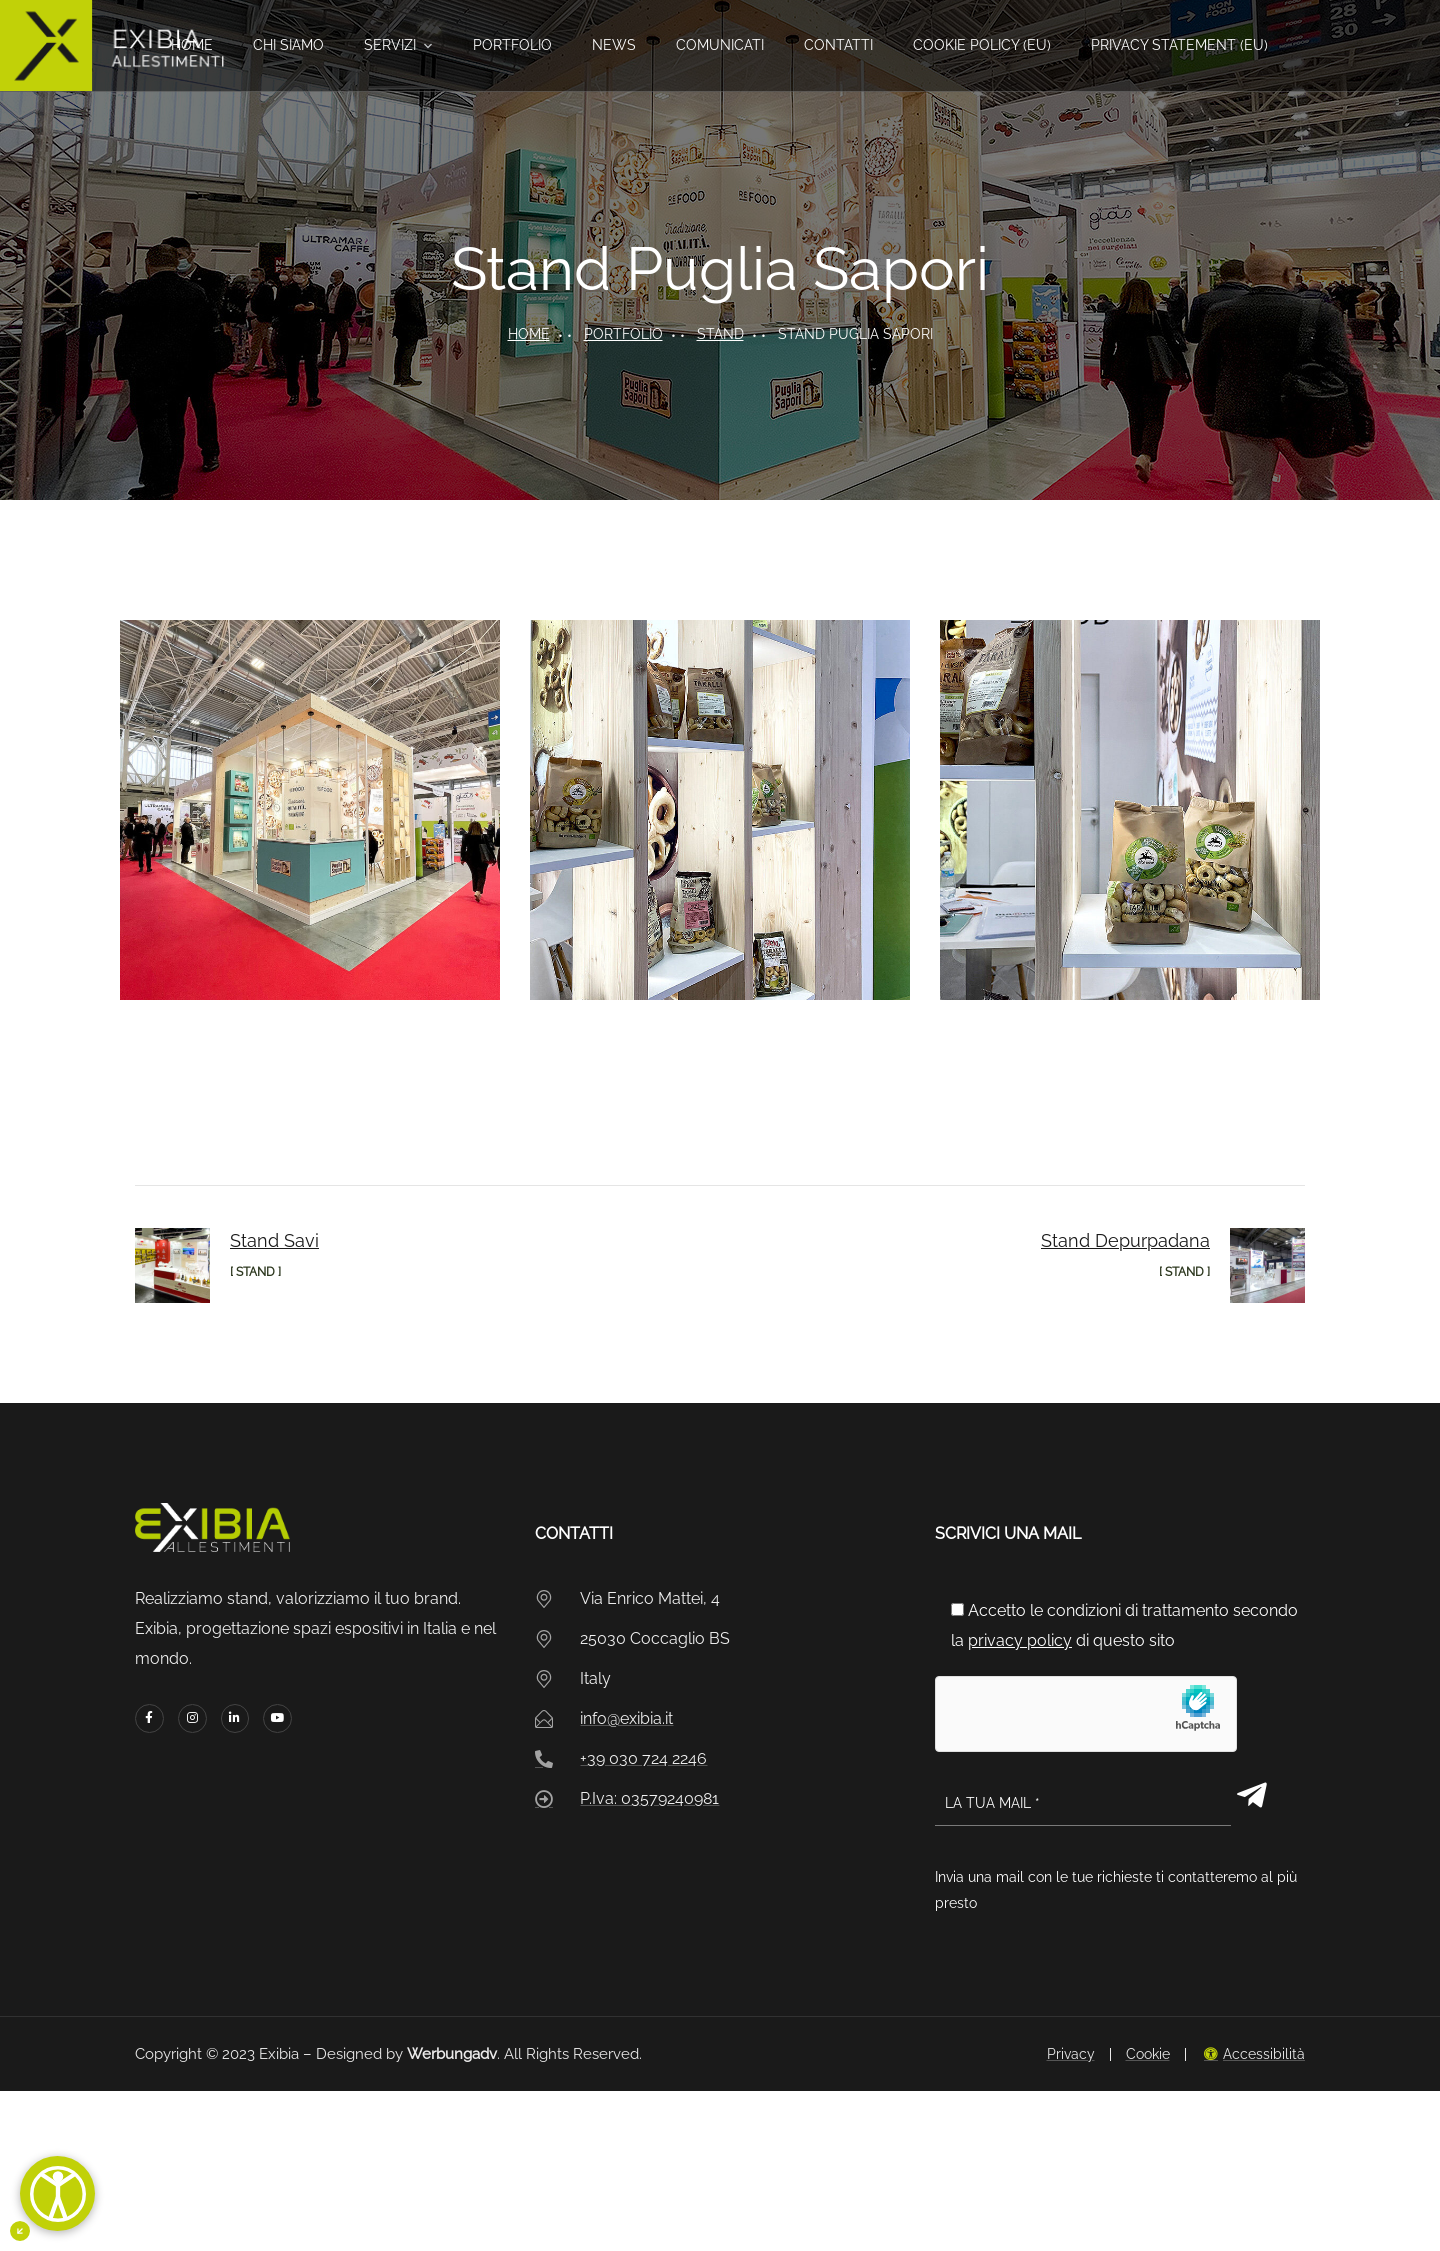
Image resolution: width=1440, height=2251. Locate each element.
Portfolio (512, 45)
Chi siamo (288, 45)
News (614, 45)
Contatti (838, 45)
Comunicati (720, 45)
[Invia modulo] (1252, 1795)
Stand (720, 334)
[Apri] (57, 2193)
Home (192, 45)
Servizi (390, 45)
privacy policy (1020, 1640)
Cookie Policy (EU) (982, 45)
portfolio (623, 334)
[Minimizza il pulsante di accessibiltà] (20, 2231)
